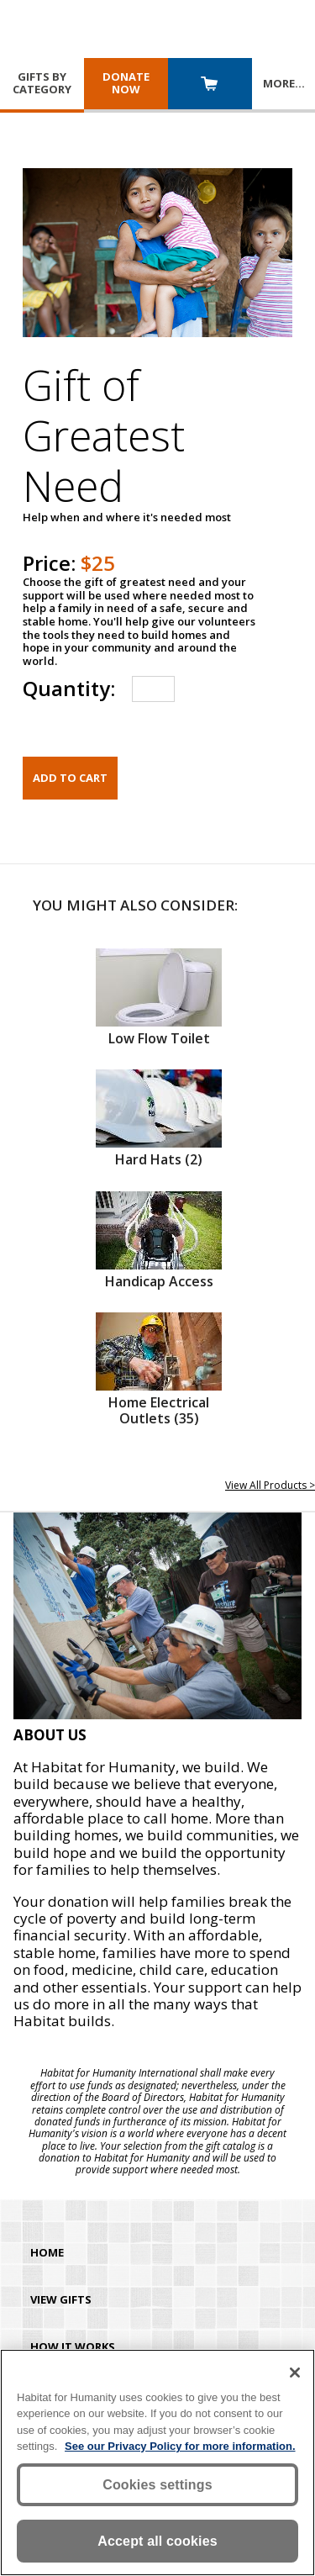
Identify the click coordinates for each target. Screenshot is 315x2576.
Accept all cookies (157, 2541)
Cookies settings (157, 2485)
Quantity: (69, 688)
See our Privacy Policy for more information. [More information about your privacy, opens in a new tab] (180, 2446)
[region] (157, 2462)
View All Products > (270, 1485)
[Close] (294, 2372)
